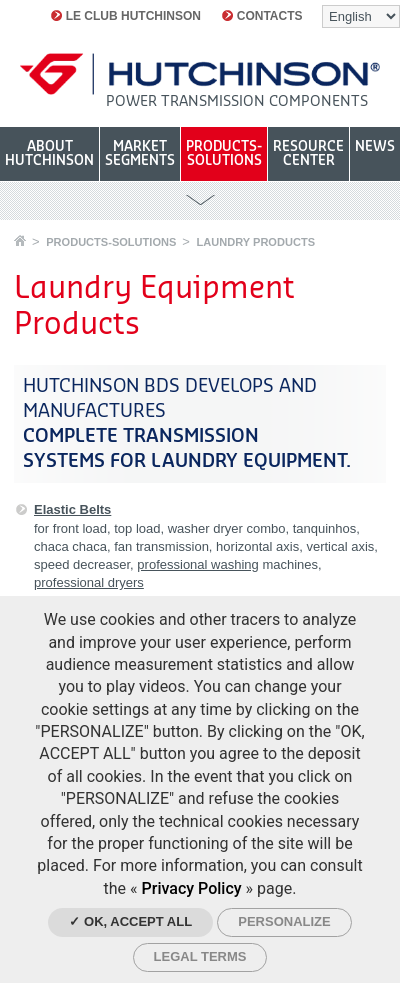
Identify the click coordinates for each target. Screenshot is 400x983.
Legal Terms (200, 956)
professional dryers (89, 582)
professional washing (197, 564)
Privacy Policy (192, 888)
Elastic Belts (72, 509)
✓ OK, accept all (130, 921)
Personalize (284, 921)
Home (20, 240)
